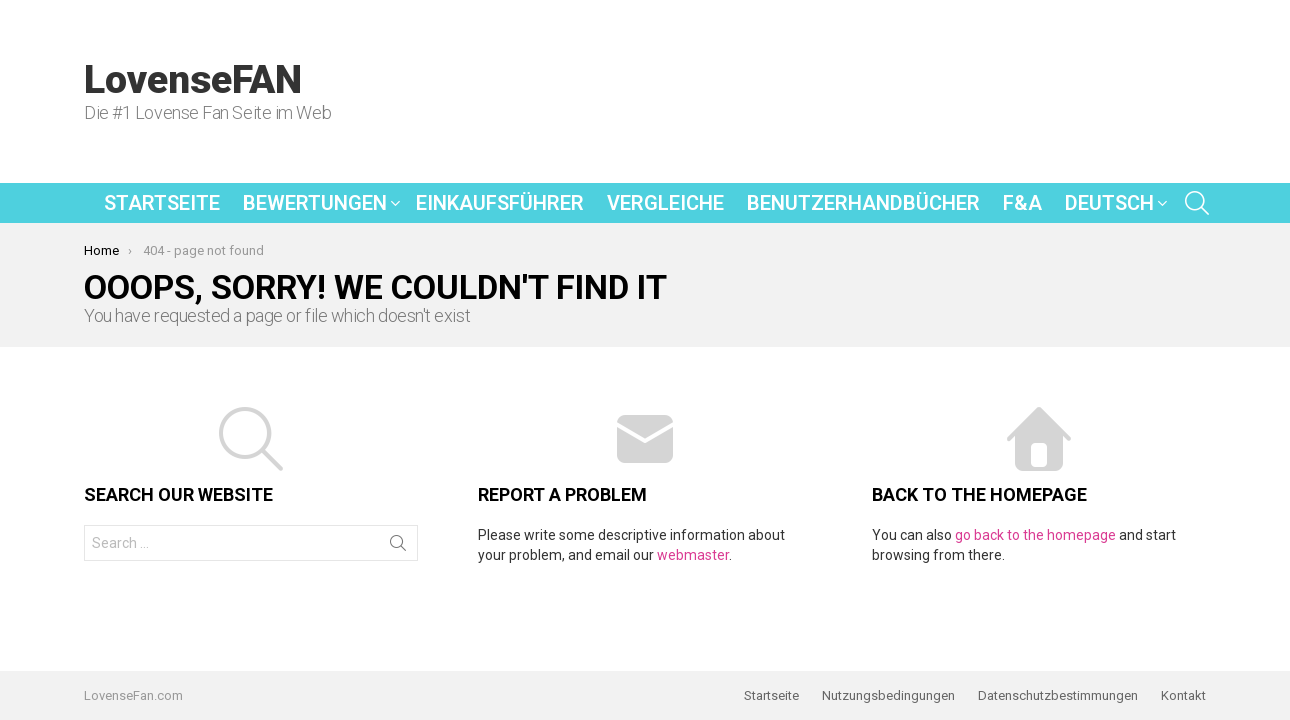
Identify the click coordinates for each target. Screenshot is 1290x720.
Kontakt (1183, 695)
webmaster (693, 555)
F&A (1022, 203)
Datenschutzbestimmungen (1058, 695)
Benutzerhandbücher (863, 203)
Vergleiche (665, 203)
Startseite (162, 203)
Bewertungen (315, 203)
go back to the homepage (1035, 535)
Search (398, 547)
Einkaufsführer (500, 203)
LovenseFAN (193, 80)
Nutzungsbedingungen (888, 695)
